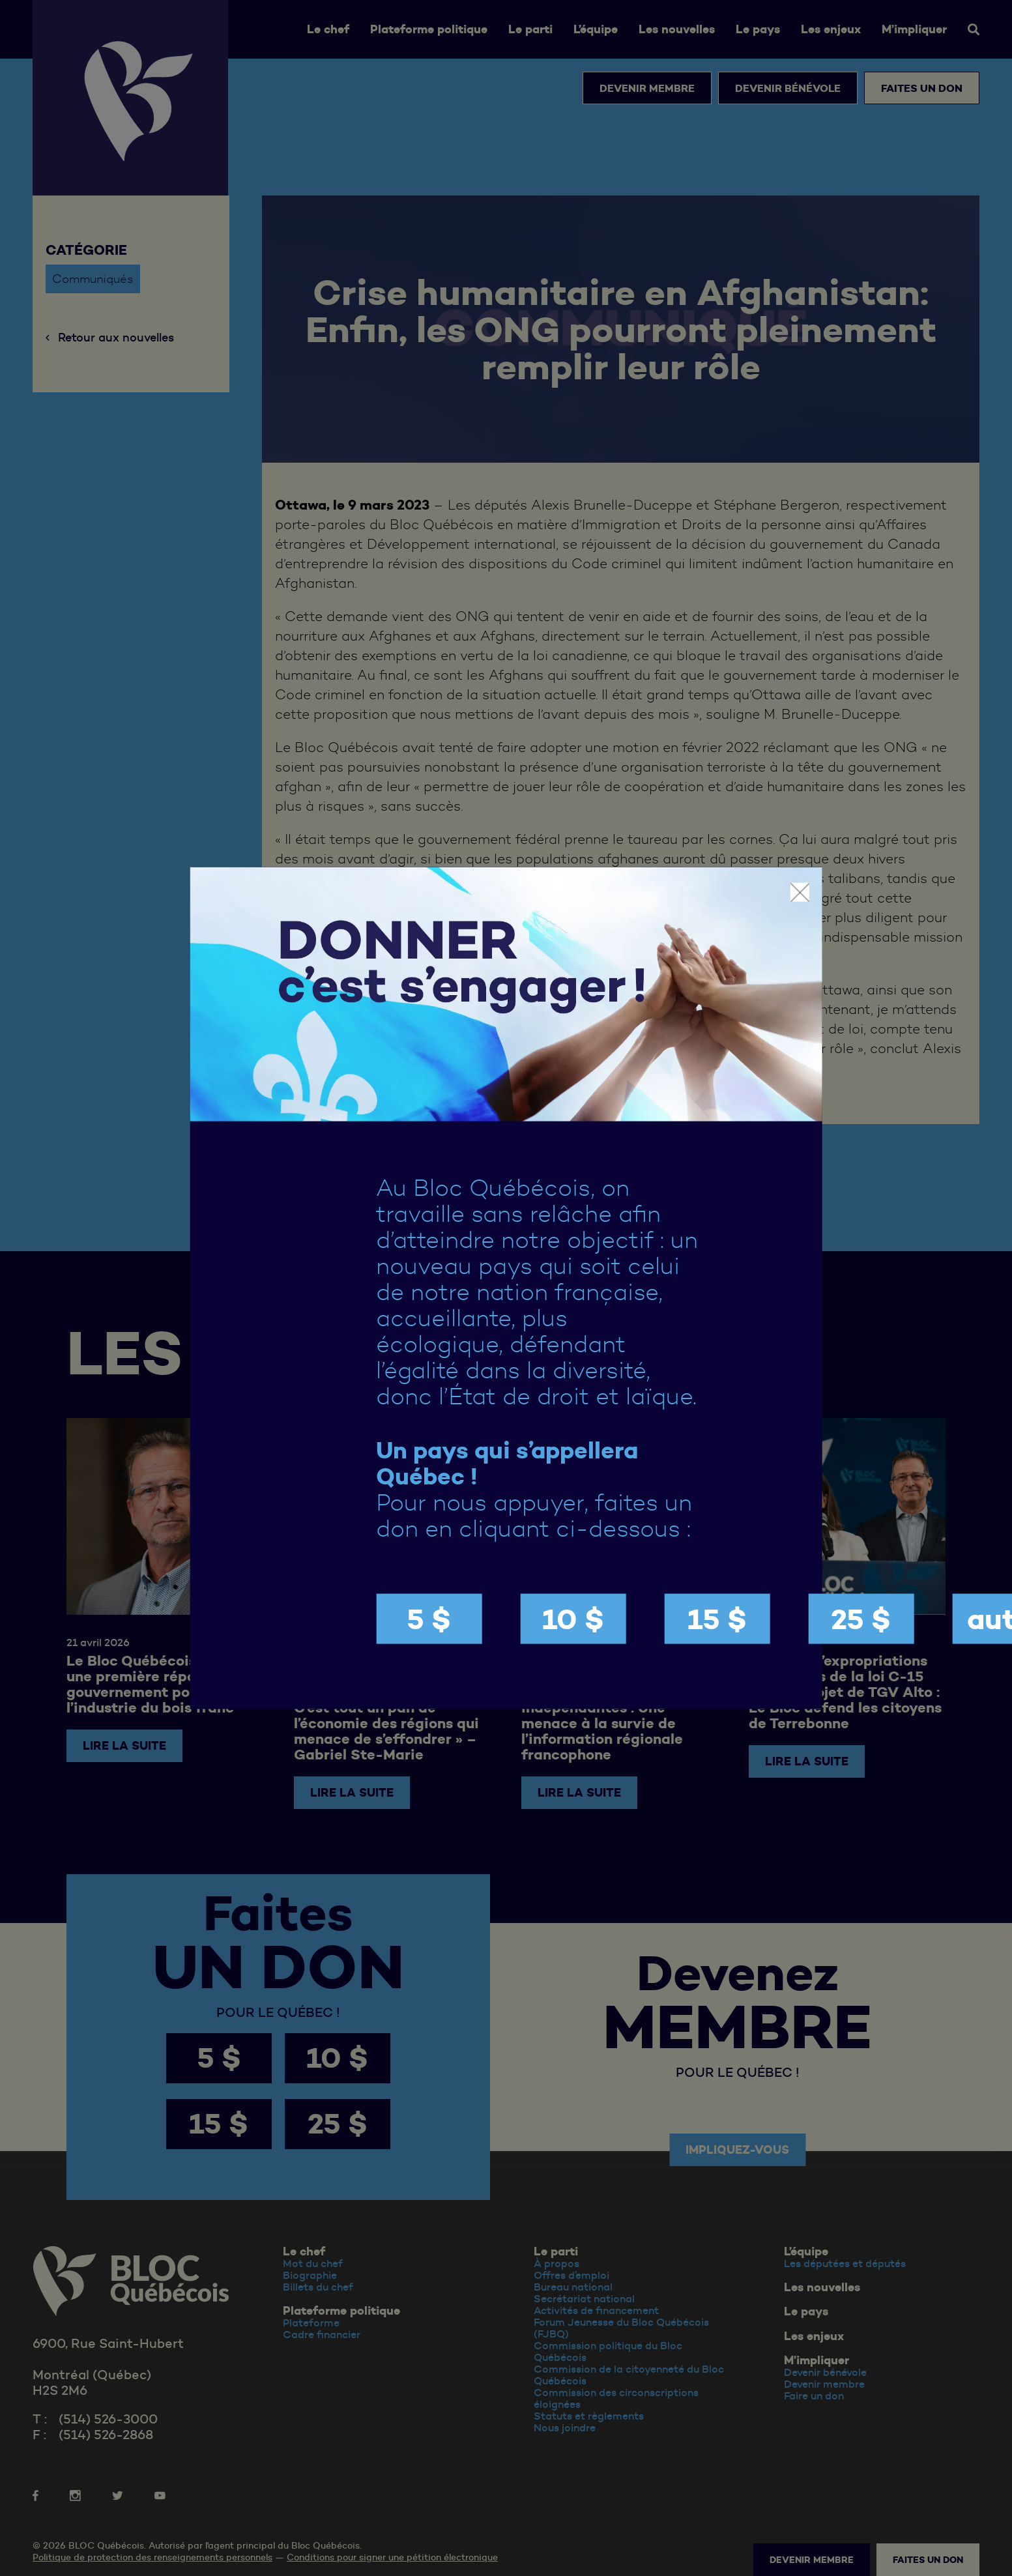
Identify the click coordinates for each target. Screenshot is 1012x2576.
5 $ (429, 1619)
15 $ (717, 1619)
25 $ (861, 1619)
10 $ (573, 1619)
